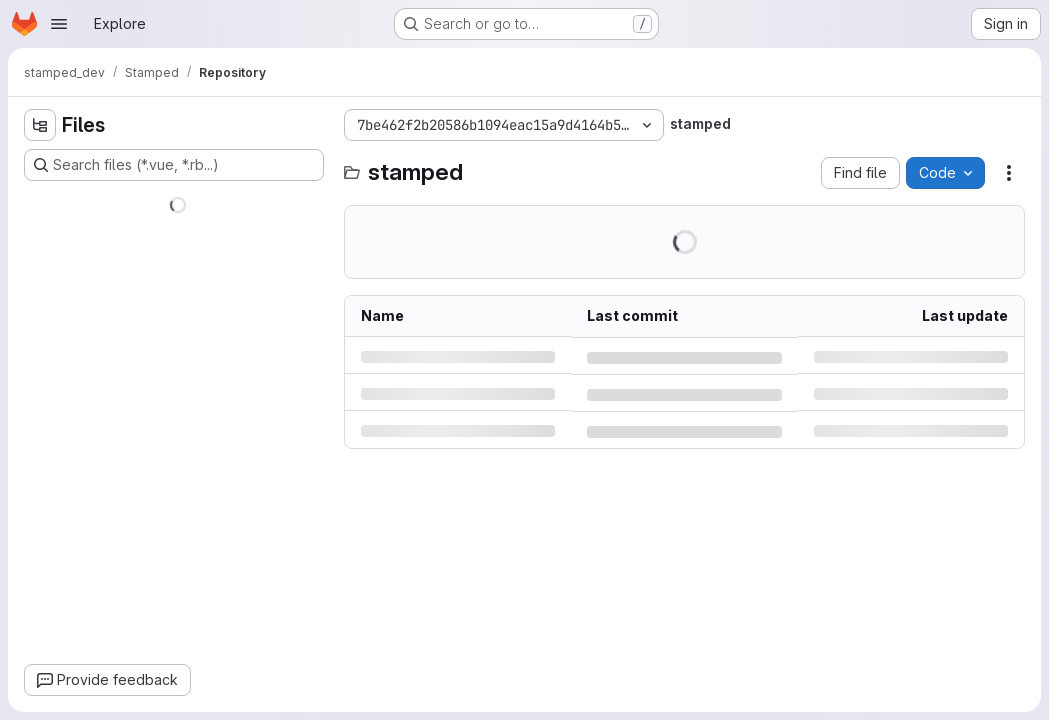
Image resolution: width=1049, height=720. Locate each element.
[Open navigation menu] (59, 24)
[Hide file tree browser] (40, 125)
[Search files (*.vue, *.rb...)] (174, 165)
